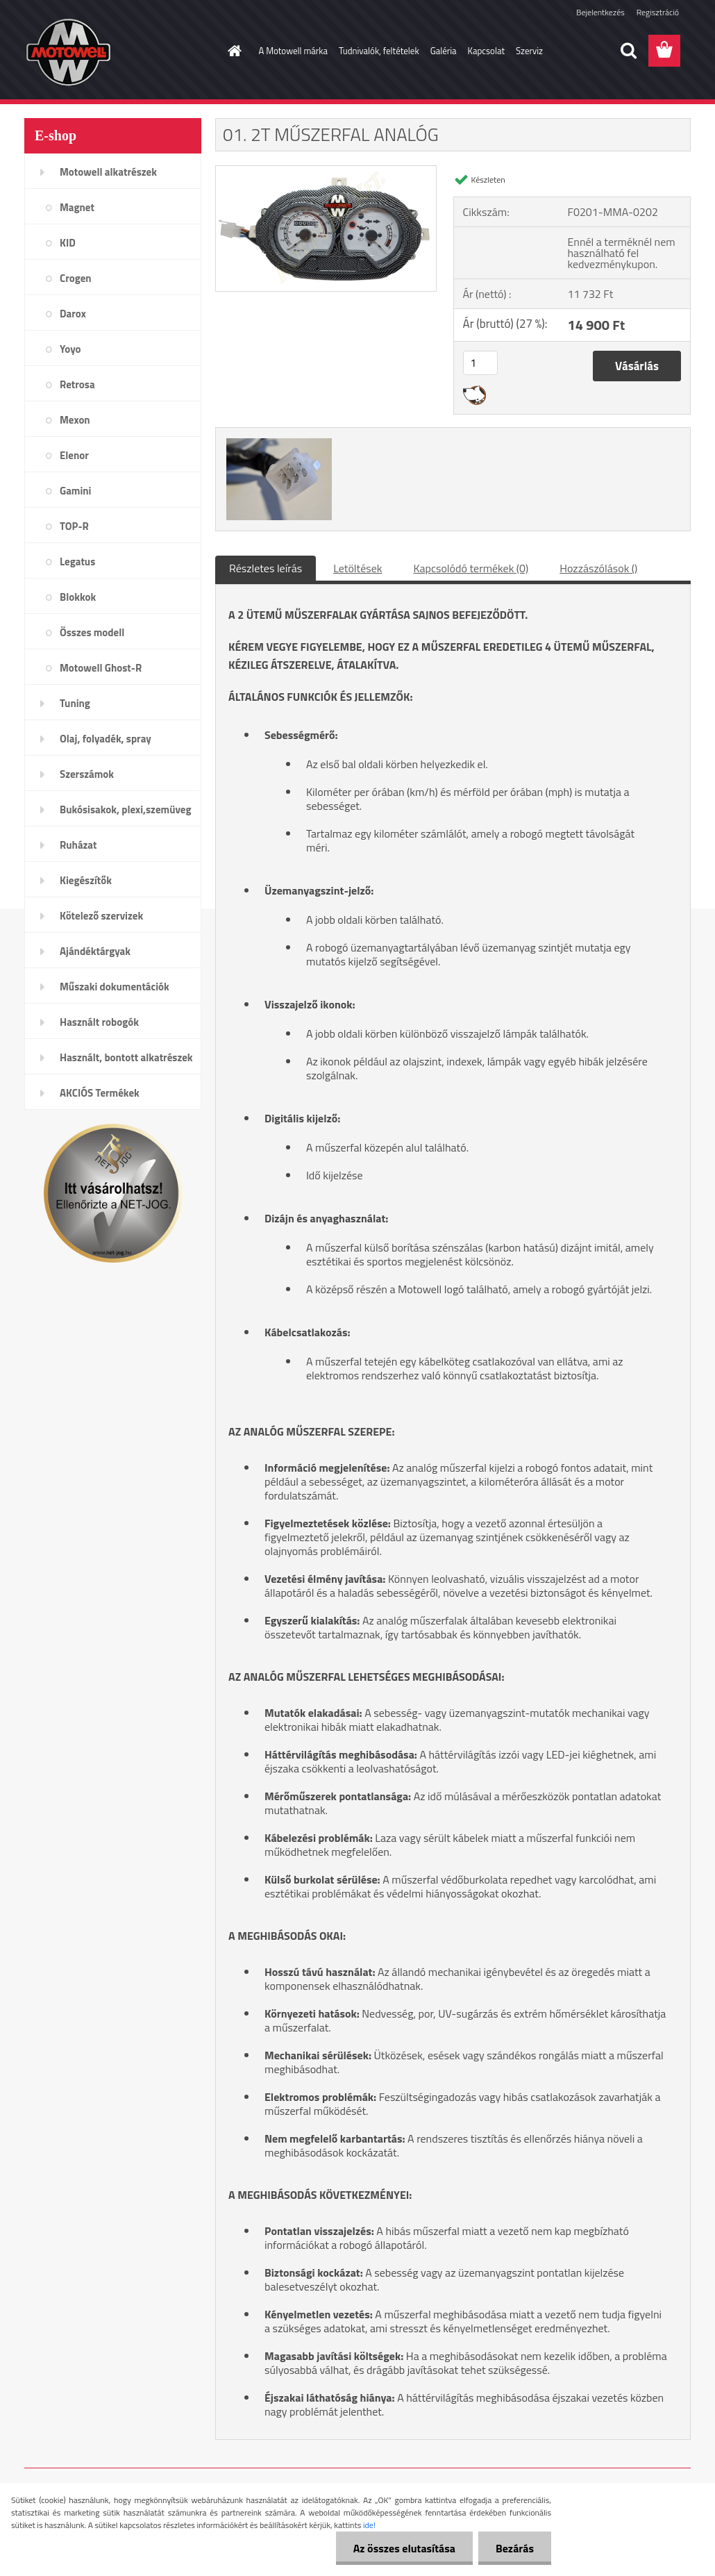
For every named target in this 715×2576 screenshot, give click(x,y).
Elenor (74, 455)
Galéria (443, 51)
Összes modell (92, 632)
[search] (628, 51)
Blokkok (78, 597)
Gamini (75, 491)
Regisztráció (658, 12)
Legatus (77, 562)
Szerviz (529, 51)
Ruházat (78, 845)
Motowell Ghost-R (101, 668)
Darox (73, 314)
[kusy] (480, 363)
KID (68, 243)
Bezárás (515, 2548)
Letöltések (357, 568)
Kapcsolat (486, 51)
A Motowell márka (293, 51)
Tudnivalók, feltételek (379, 51)
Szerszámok (87, 774)
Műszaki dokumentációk (114, 987)
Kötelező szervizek (101, 916)
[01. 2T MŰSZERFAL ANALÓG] (326, 171)
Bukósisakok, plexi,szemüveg (125, 809)
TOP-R (74, 526)
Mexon (75, 420)
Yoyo (70, 349)
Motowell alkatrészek (108, 172)
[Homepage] (232, 51)
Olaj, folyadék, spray (105, 739)
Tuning (75, 703)
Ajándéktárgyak (95, 951)
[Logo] (119, 51)
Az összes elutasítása (404, 2548)
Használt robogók (99, 1022)
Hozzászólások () (598, 568)
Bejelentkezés (600, 12)
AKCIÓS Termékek (100, 1093)
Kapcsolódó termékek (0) (470, 568)
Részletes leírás (265, 568)
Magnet (77, 207)
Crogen (76, 278)
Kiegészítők (86, 880)
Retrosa (77, 384)
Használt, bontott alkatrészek (126, 1057)
